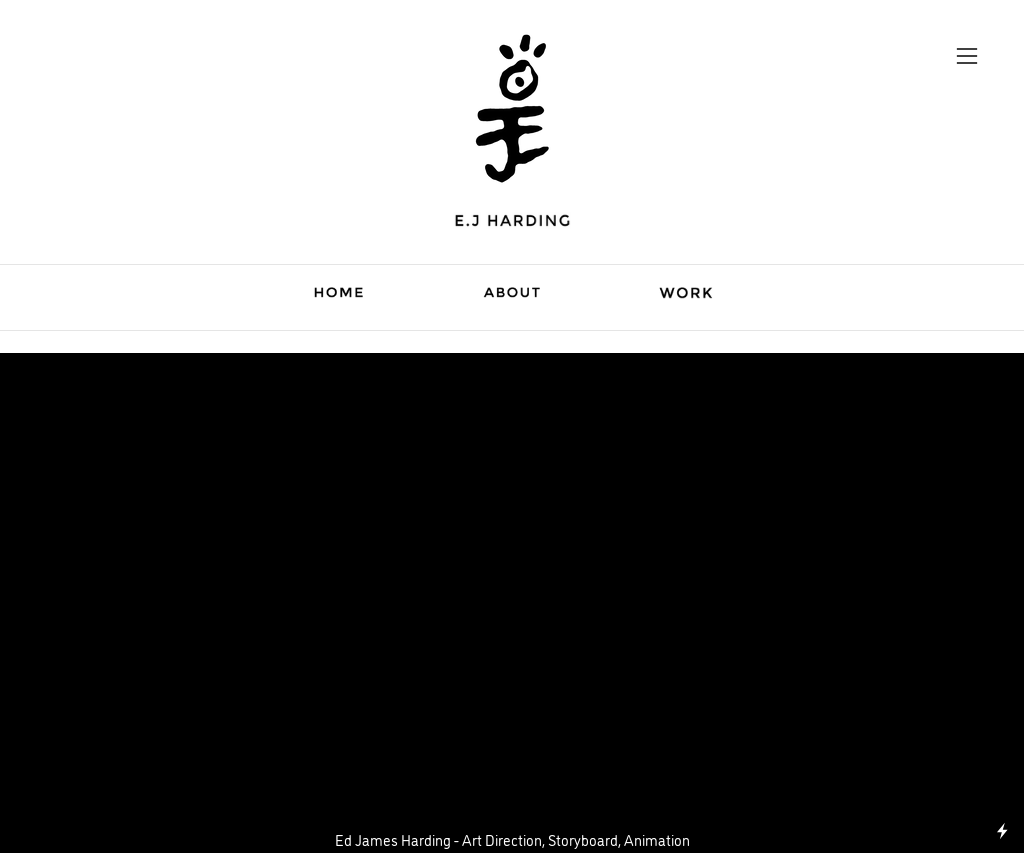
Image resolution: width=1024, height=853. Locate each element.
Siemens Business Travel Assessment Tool (512, 380)
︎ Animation (512, 416)
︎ (967, 56)
